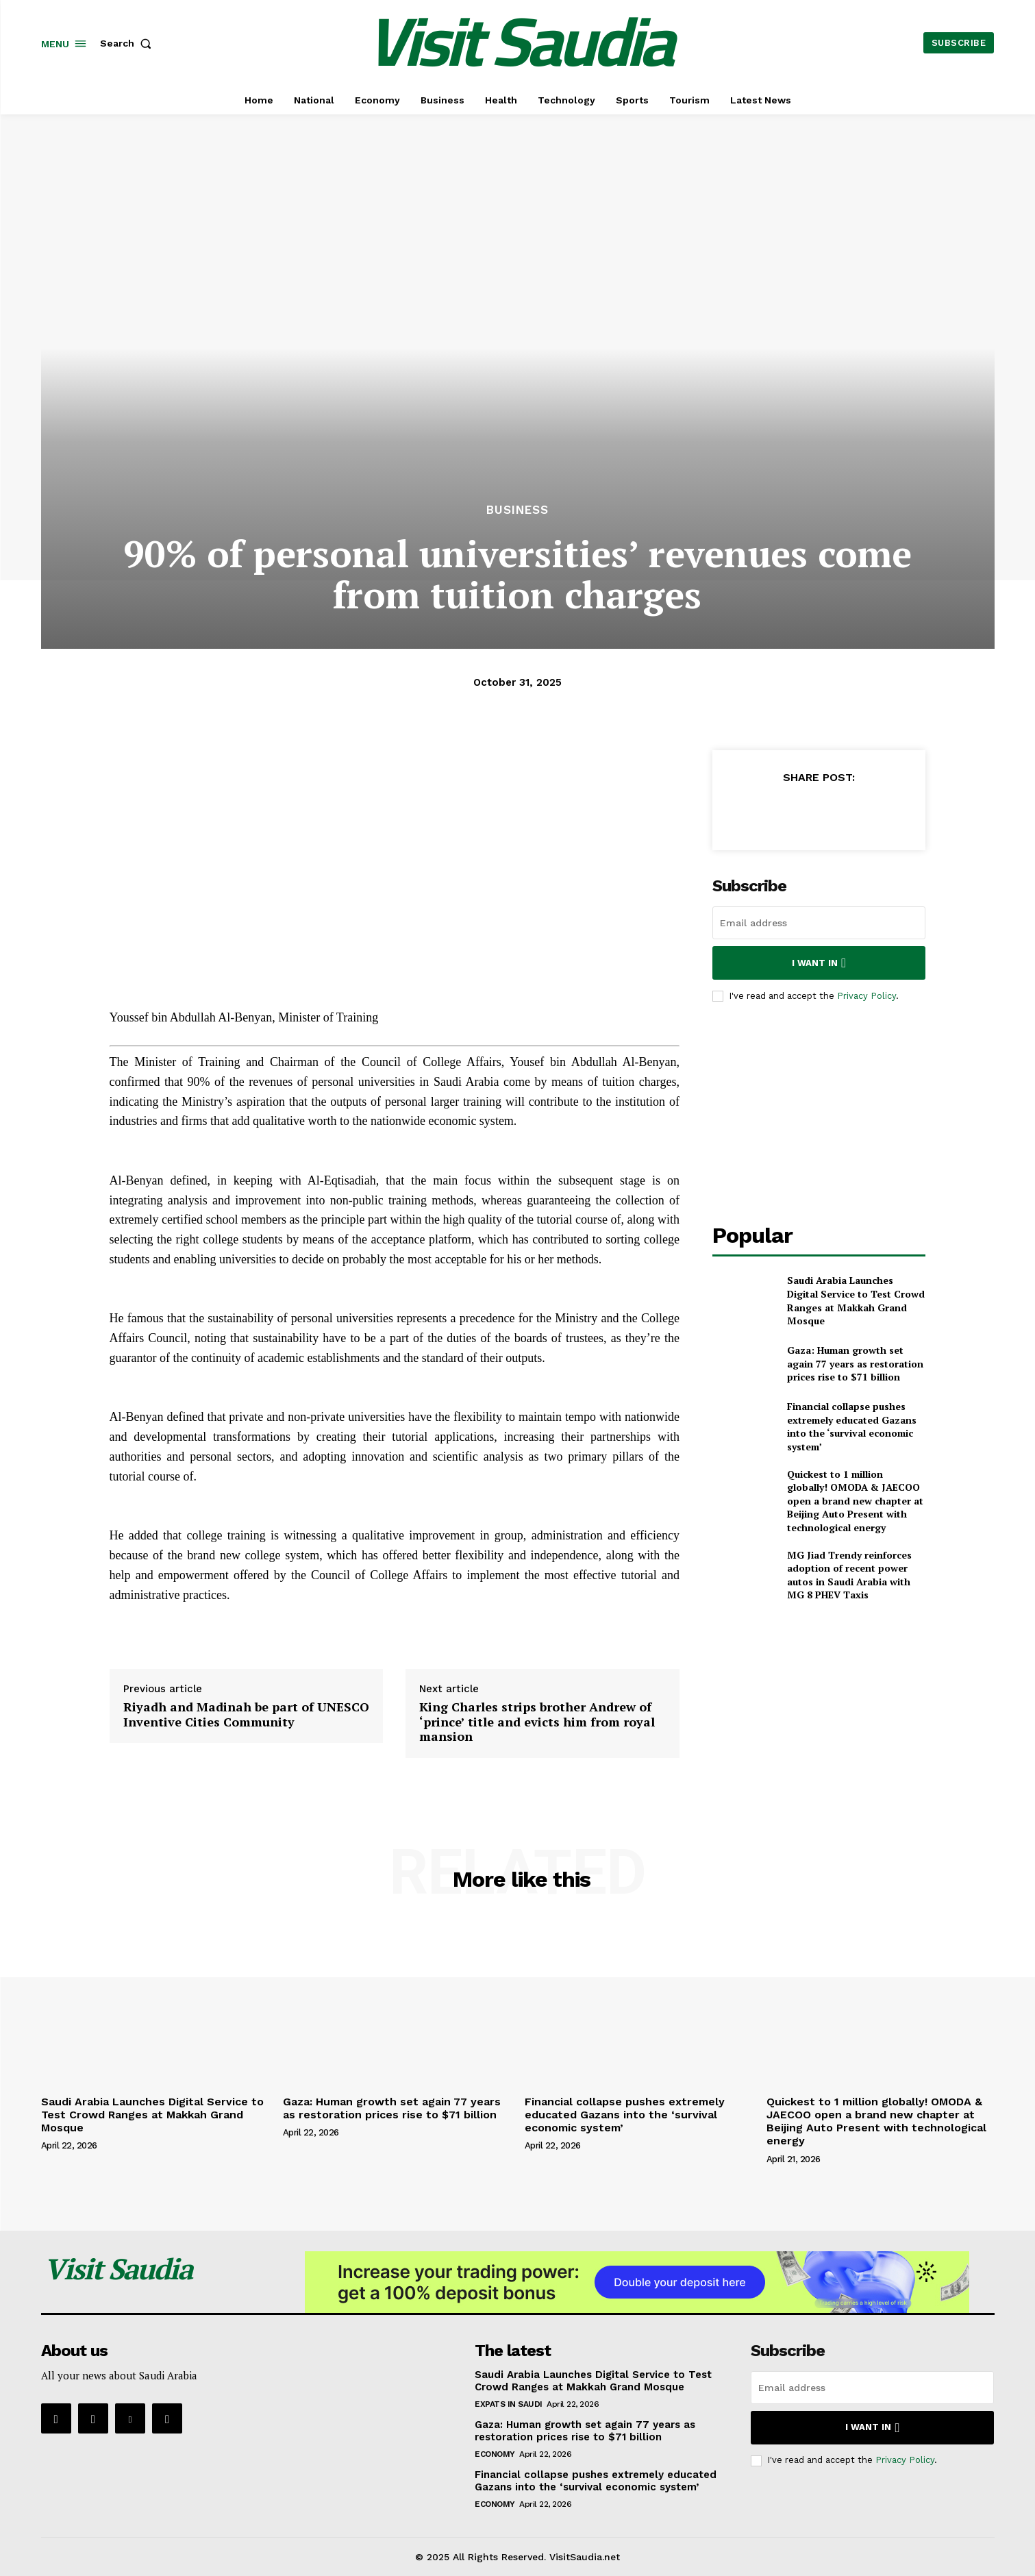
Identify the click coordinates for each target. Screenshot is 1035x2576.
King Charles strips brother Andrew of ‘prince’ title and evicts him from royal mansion (537, 1721)
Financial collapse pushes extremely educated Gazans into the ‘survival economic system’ (851, 1426)
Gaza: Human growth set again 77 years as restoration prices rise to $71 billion (855, 1363)
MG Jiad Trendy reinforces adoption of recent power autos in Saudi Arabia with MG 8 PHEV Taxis (849, 1575)
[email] (819, 922)
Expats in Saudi (509, 2404)
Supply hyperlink (154, 1630)
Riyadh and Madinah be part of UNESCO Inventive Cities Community (246, 1714)
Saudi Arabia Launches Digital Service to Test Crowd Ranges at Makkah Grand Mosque (856, 1300)
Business (517, 510)
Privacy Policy (866, 996)
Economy (495, 2454)
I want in (819, 962)
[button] (129, 43)
